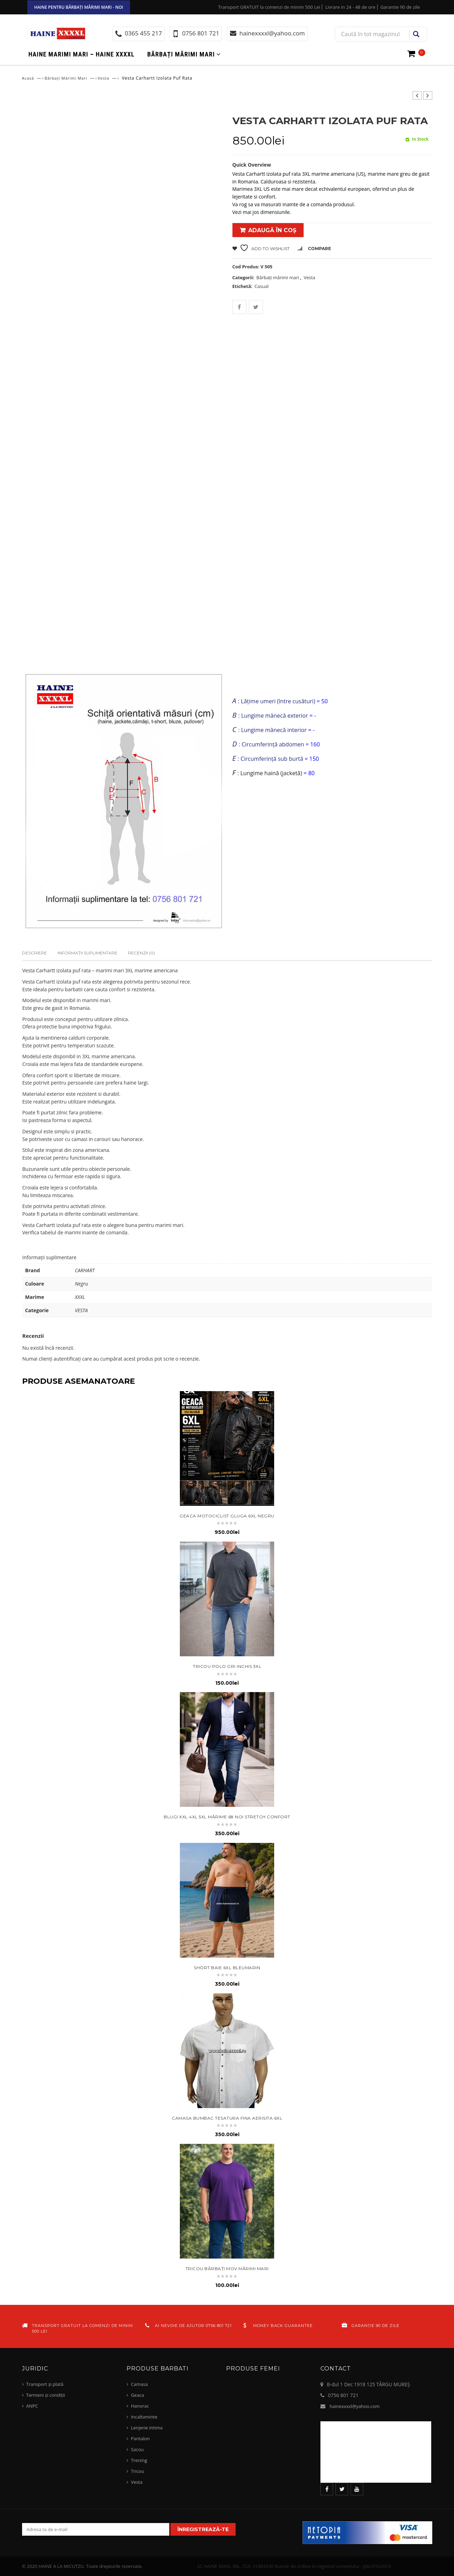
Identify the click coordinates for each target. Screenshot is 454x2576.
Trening (139, 2460)
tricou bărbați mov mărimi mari (227, 2268)
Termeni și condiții (45, 2395)
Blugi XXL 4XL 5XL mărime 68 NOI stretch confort (227, 1816)
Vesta (103, 78)
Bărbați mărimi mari (181, 54)
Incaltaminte (144, 2417)
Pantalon (140, 2438)
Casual (262, 286)
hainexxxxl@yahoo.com (355, 2406)
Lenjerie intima (146, 2427)
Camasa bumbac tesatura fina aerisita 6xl (227, 2118)
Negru (81, 1283)
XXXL (80, 1297)
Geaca (137, 2395)
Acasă (28, 78)
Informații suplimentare (87, 952)
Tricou (137, 2471)
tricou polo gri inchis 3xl (227, 1666)
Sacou (137, 2449)
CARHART (85, 1270)
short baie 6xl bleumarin (227, 1967)
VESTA (81, 1310)
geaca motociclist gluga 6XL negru (227, 1515)
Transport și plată (44, 2384)
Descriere (34, 952)
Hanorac (140, 2406)
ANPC (32, 2406)
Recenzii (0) (141, 952)
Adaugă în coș (272, 230)
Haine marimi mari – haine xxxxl (81, 54)
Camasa (139, 2384)
